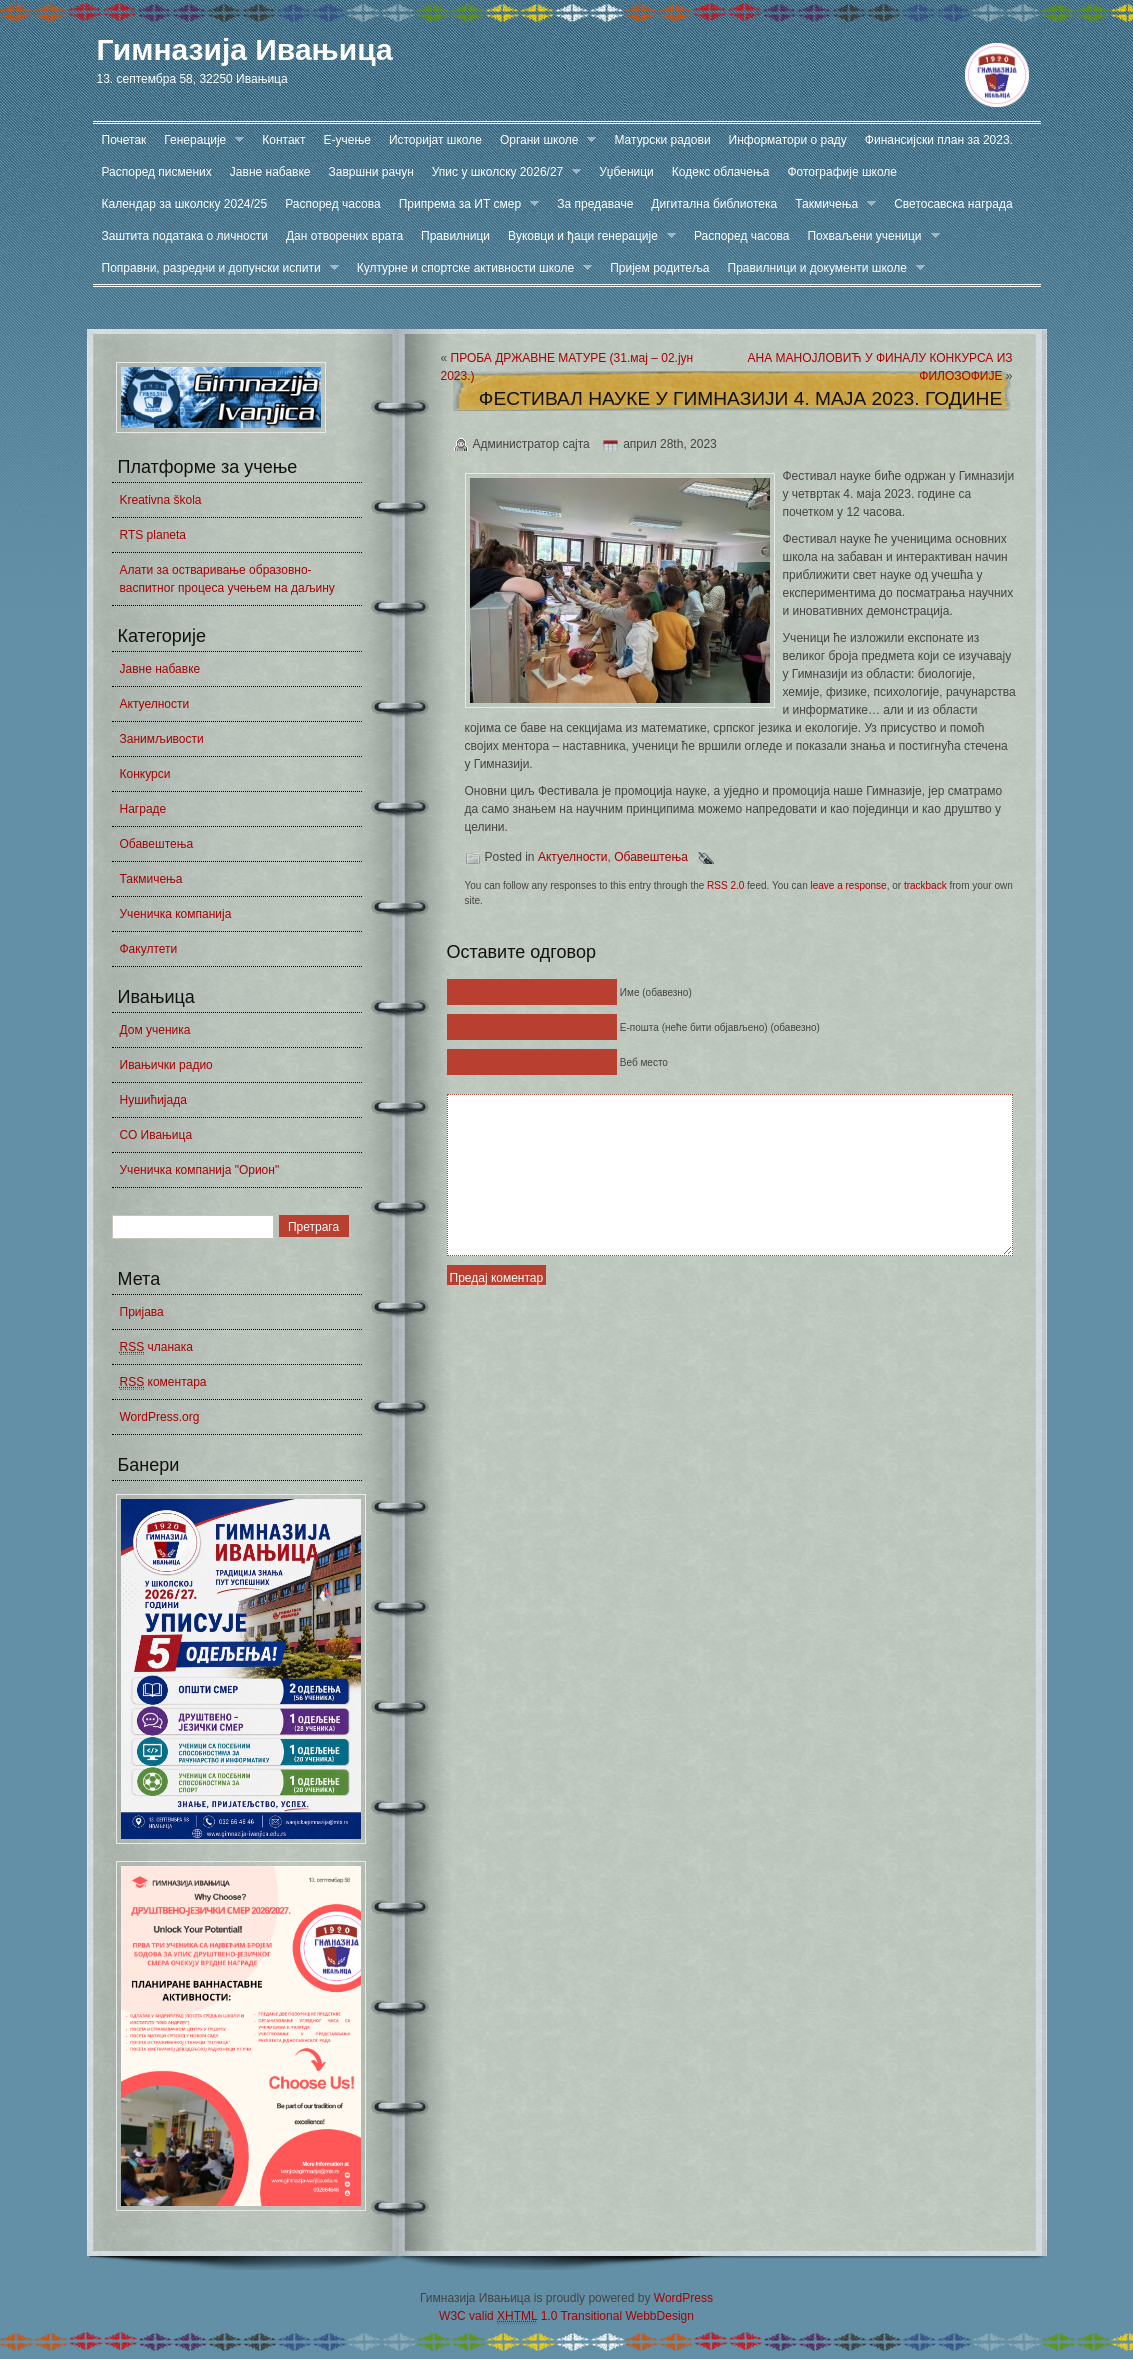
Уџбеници (626, 172)
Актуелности (155, 704)
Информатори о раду (788, 140)
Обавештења (157, 844)
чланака (156, 1347)
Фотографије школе (842, 172)
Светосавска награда (953, 204)
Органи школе (544, 140)
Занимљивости (162, 739)
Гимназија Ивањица (245, 49)
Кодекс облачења (721, 172)
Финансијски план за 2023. (939, 140)
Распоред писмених (157, 172)
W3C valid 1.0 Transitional (530, 2316)
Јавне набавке (270, 172)
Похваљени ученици (868, 236)
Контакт (283, 140)
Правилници (455, 236)
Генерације (199, 140)
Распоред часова (333, 204)
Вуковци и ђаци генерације (587, 236)
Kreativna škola (161, 500)
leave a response (848, 885)
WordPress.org (160, 1417)
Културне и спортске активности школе (470, 268)
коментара (163, 1382)
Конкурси (145, 774)
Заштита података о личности (185, 236)
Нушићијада (153, 1100)
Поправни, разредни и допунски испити (216, 268)
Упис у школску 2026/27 (502, 172)
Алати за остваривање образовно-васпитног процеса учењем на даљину (227, 579)
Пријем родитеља (659, 268)
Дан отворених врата (344, 236)
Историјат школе (435, 140)
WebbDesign (659, 2316)
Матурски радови (662, 140)
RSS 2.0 (725, 885)
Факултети (149, 949)
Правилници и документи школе (822, 268)
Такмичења (831, 204)
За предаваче (595, 204)
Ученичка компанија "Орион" (200, 1170)
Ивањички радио (166, 1065)
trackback (925, 885)
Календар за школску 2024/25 (185, 204)
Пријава (142, 1312)
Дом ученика (155, 1030)
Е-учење (347, 140)
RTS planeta (153, 535)
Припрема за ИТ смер (465, 204)
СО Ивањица (156, 1135)
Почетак (124, 140)
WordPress (683, 2298)
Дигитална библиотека (714, 204)
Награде (143, 809)
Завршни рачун (371, 172)
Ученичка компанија (176, 914)
